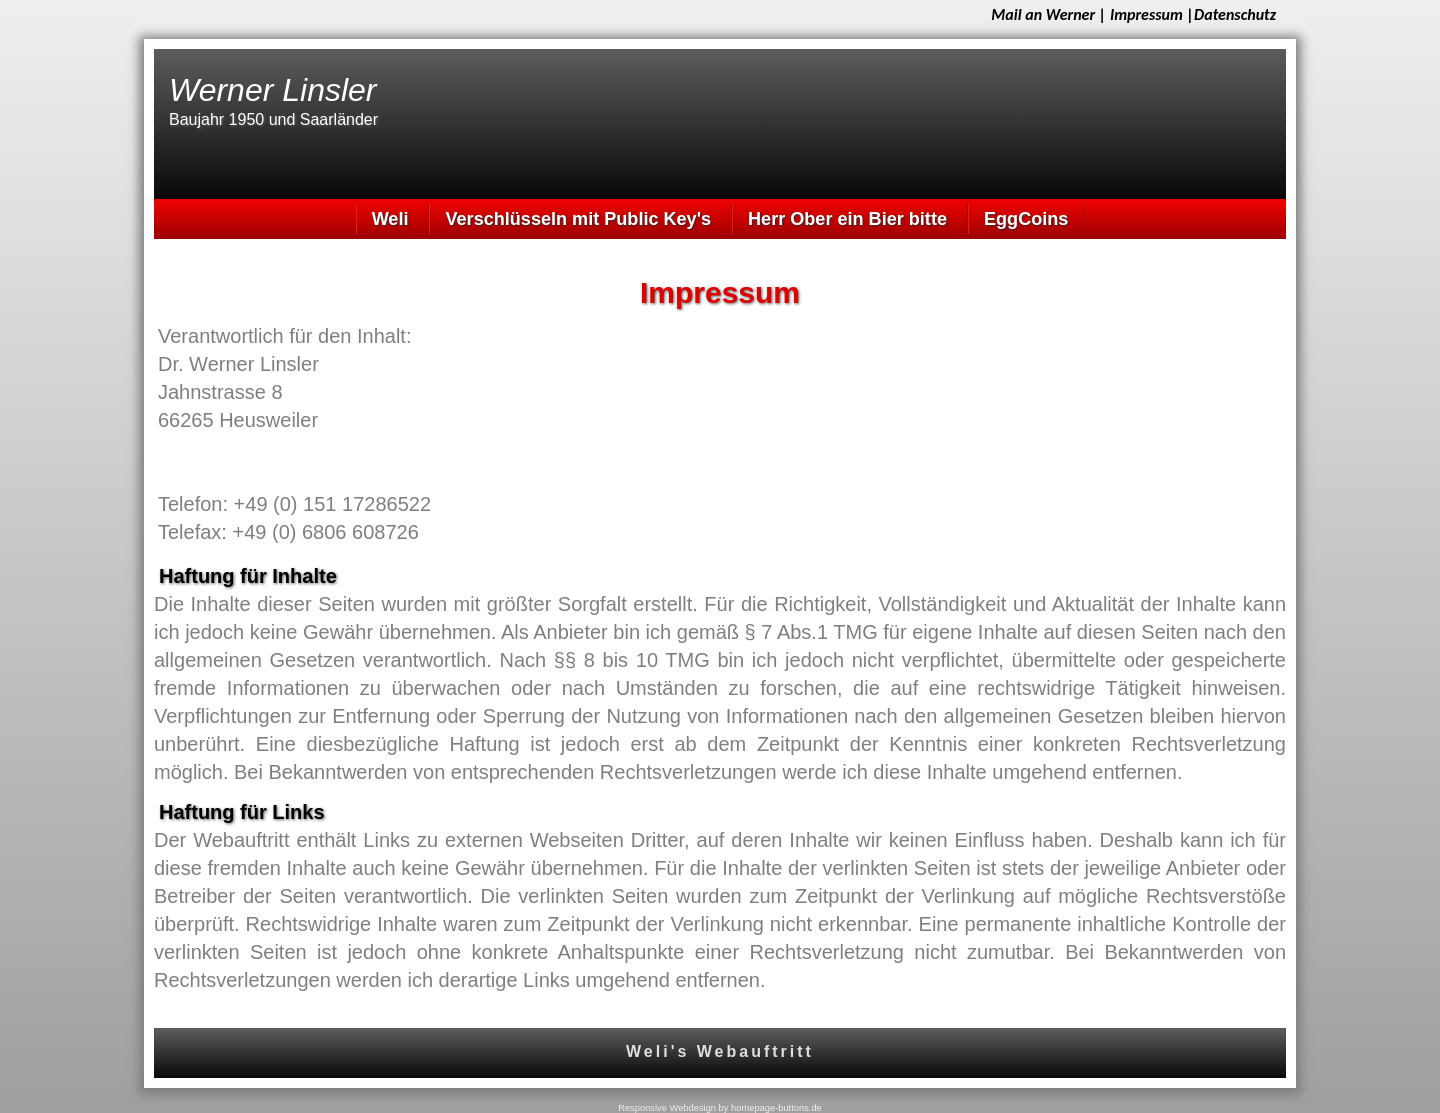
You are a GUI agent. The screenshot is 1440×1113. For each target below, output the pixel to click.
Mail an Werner (1043, 14)
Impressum (1146, 14)
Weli (393, 219)
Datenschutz (1235, 14)
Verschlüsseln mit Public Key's (580, 219)
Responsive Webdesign (667, 1108)
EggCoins (1026, 219)
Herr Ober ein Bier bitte (850, 219)
